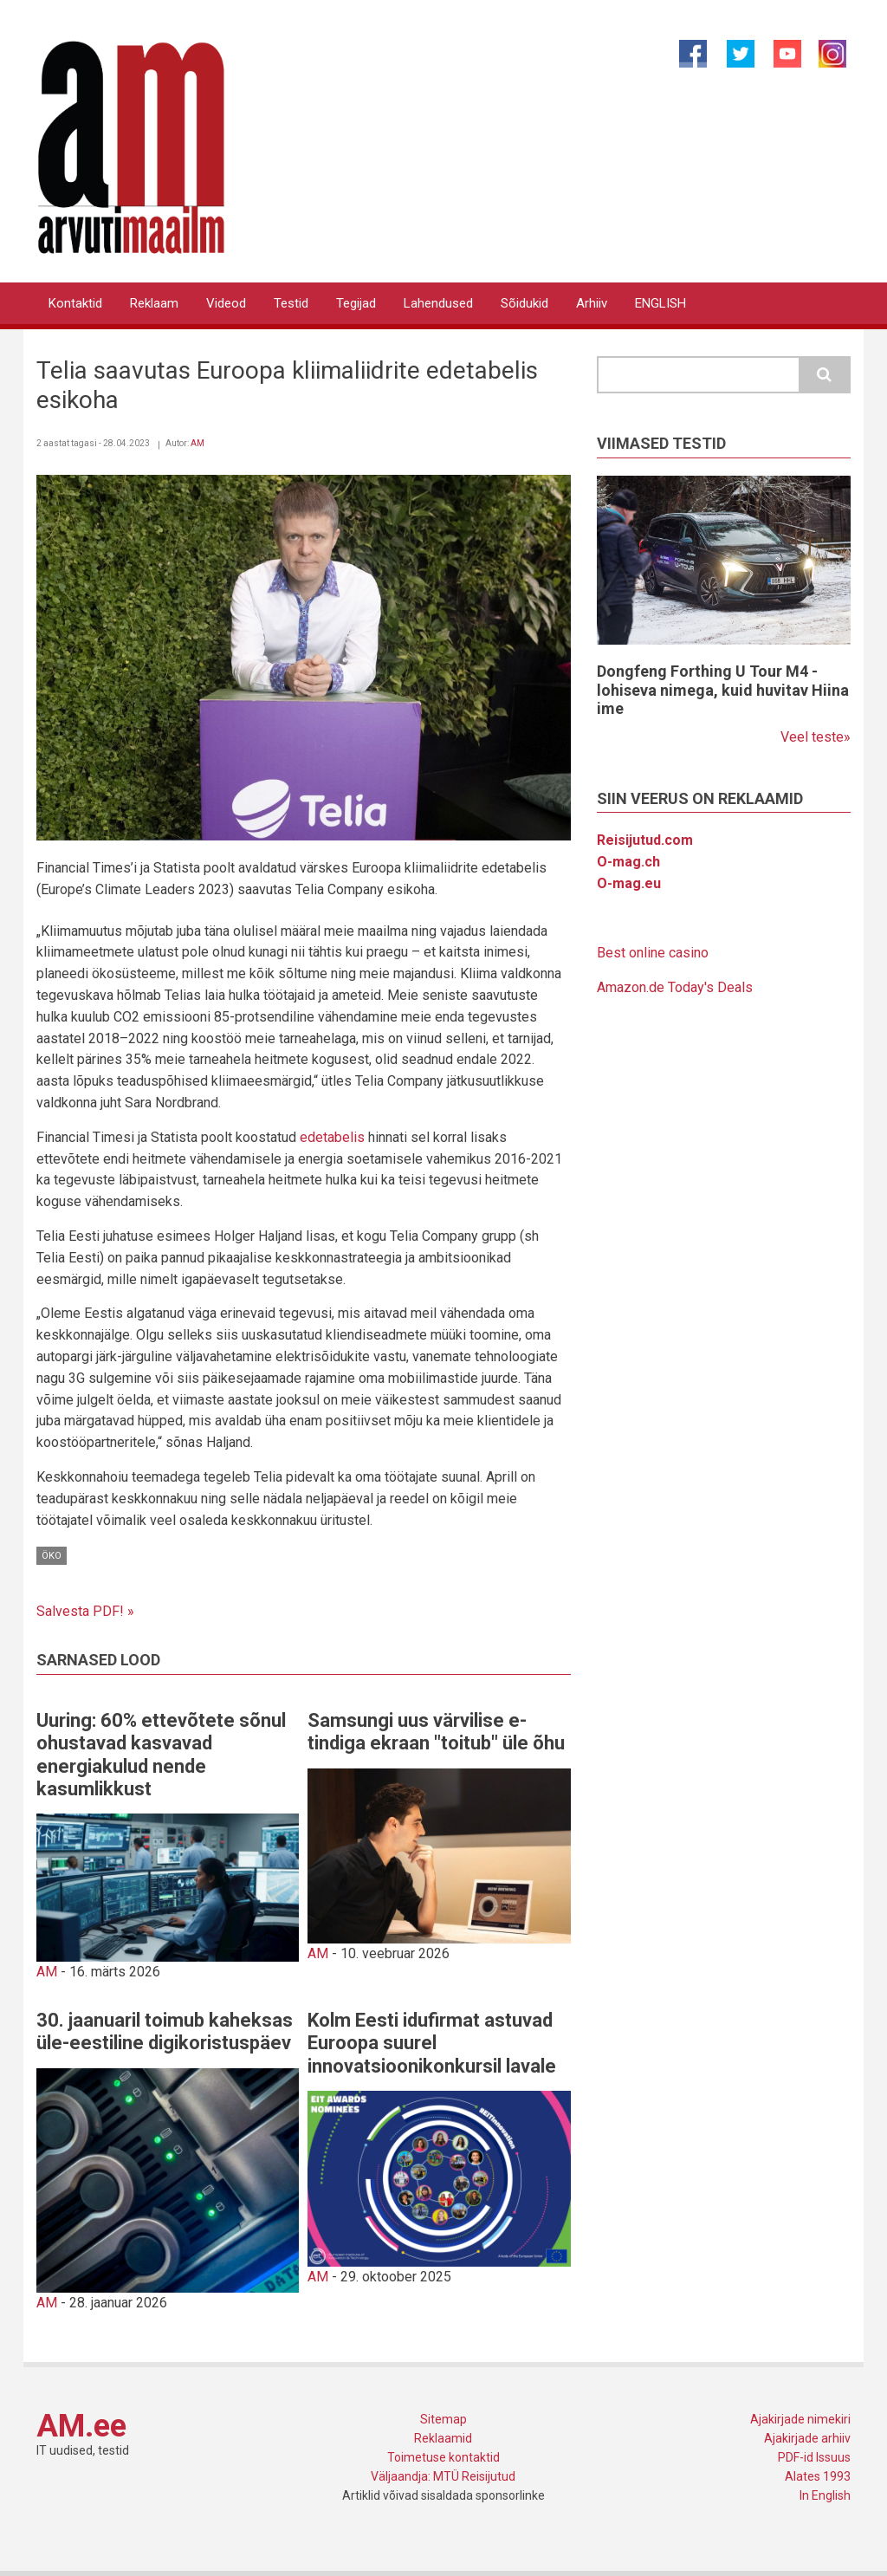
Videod (226, 303)
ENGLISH (660, 303)
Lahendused (438, 303)
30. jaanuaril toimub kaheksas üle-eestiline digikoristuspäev (164, 2031)
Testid (291, 303)
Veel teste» (815, 737)
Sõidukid (524, 303)
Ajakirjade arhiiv (807, 2438)
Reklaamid (443, 2438)
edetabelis (332, 1137)
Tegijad (356, 303)
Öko (52, 1555)
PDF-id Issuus (814, 2457)
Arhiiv (591, 303)
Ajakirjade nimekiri (800, 2419)
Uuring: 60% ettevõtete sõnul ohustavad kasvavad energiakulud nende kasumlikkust (161, 1755)
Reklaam (154, 303)
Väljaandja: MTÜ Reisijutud (443, 2476)
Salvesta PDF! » (85, 1611)
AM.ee (81, 2426)
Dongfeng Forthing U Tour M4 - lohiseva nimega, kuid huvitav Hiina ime (723, 689)
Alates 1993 (818, 2476)
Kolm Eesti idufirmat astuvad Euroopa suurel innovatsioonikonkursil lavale (432, 2043)
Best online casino (653, 952)
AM (197, 443)
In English (825, 2495)
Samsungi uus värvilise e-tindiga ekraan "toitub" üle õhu (436, 1732)
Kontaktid (75, 303)
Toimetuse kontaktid (443, 2457)
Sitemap (443, 2419)
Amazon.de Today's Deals (675, 987)
